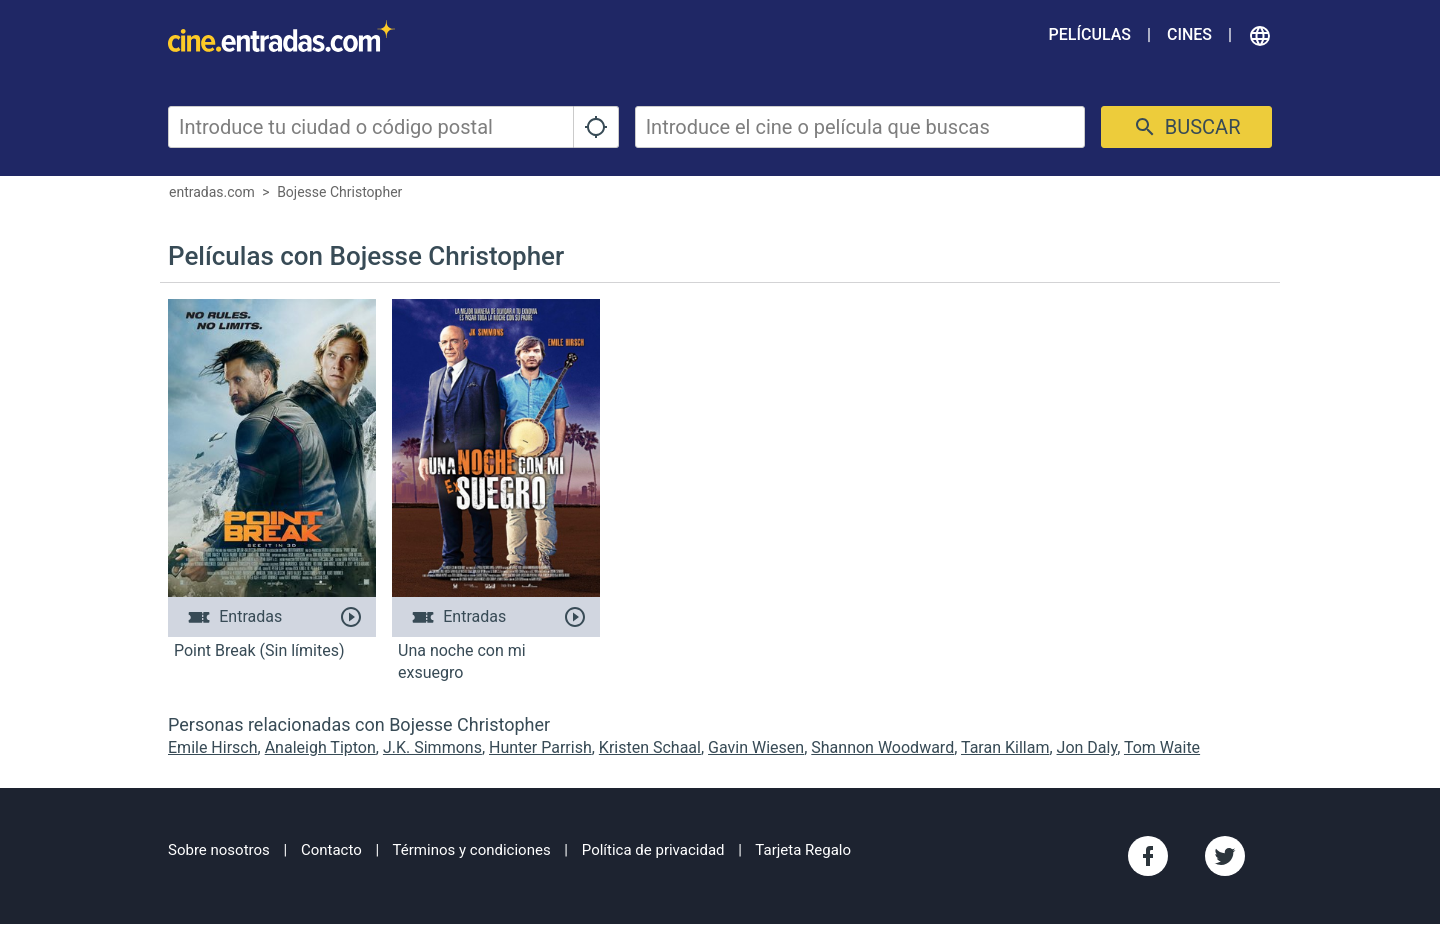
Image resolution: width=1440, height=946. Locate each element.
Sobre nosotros (219, 850)
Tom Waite (1162, 747)
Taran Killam (1005, 747)
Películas (1090, 34)
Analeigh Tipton (320, 747)
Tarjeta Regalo (803, 850)
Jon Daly (1087, 747)
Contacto (331, 850)
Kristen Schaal (650, 747)
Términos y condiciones (472, 850)
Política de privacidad (653, 850)
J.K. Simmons (432, 747)
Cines (1189, 34)
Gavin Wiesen (756, 747)
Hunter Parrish (540, 747)
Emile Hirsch (213, 747)
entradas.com (212, 192)
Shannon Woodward (882, 747)
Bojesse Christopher (339, 192)
